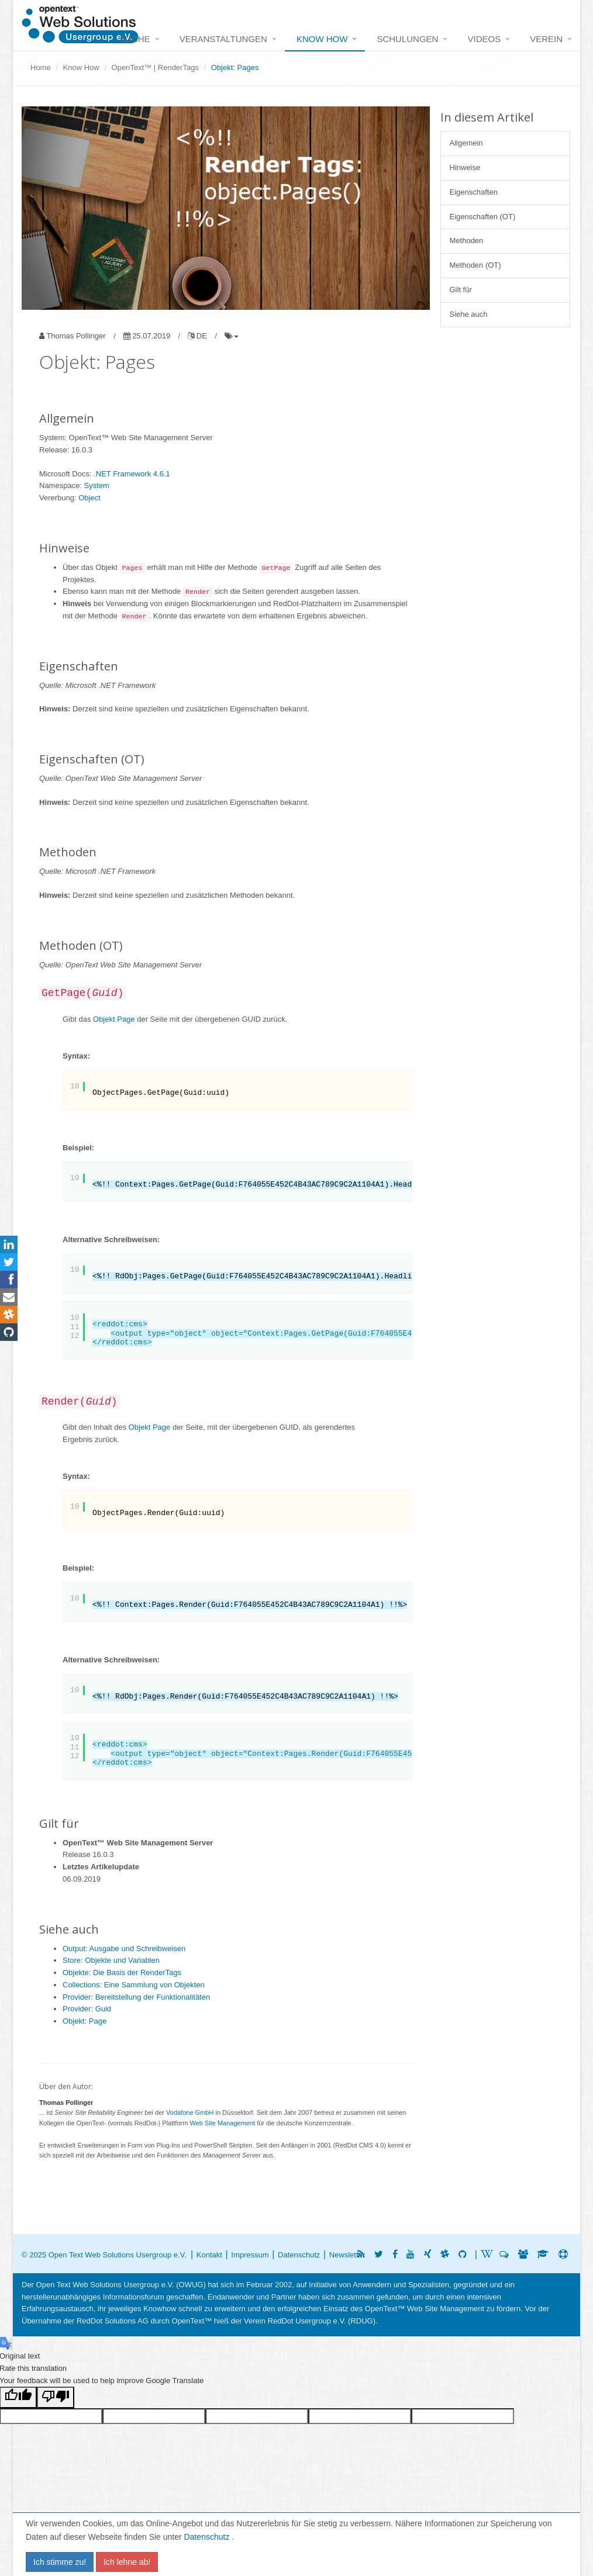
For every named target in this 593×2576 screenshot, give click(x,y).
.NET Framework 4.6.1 (132, 473)
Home (40, 67)
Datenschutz (208, 2537)
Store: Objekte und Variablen (111, 1960)
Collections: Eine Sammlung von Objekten (134, 1984)
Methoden (467, 240)
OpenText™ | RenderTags (155, 67)
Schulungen (407, 39)
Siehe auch (469, 314)
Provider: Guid (87, 2008)
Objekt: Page (84, 2021)
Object (89, 497)
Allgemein (466, 143)
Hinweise (465, 167)
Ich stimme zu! (59, 2562)
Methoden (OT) (475, 265)
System (96, 485)
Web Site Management (222, 2123)
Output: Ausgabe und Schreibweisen (124, 1948)
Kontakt (209, 2254)
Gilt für (461, 289)
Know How (322, 39)
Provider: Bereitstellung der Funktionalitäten (136, 1997)
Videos (484, 39)
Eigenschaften (474, 192)
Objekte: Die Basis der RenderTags (122, 1972)
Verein (546, 39)
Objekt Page (114, 1019)
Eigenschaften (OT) (483, 216)
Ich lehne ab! (127, 2562)
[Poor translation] (55, 2397)
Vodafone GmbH (189, 2112)
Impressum (249, 2254)
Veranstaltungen (223, 39)
